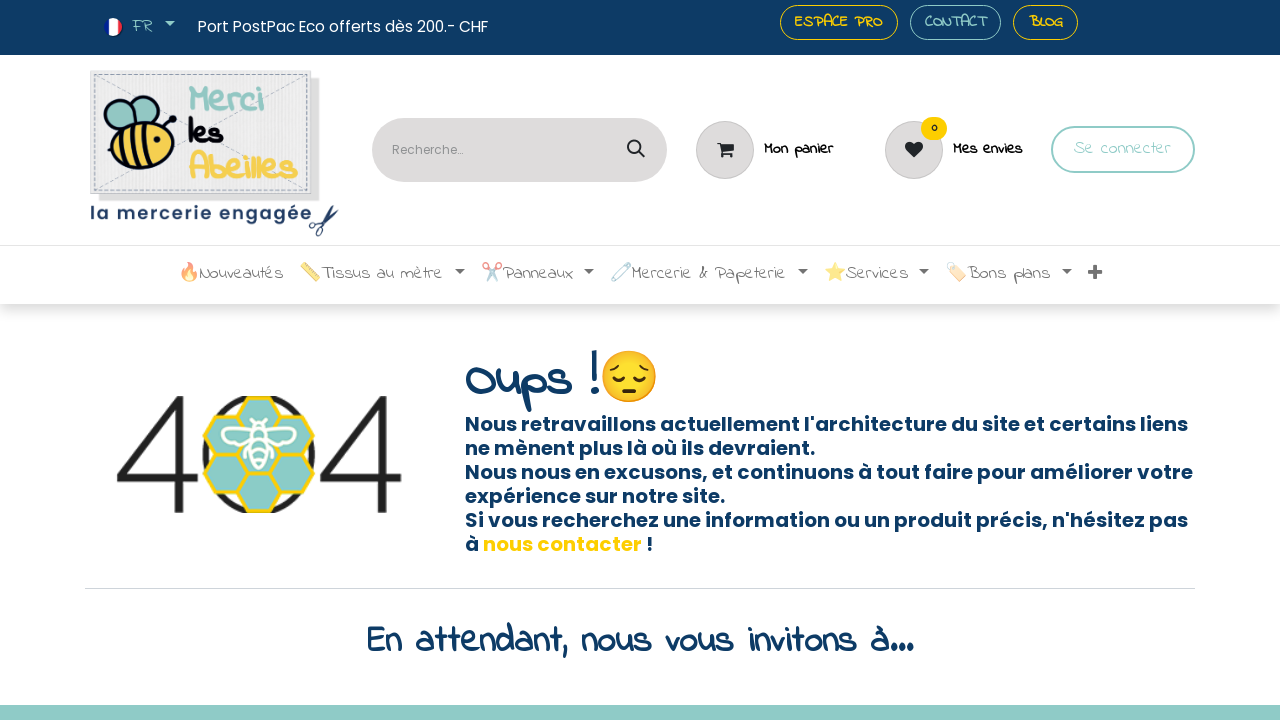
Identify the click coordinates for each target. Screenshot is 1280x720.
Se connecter (1122, 149)
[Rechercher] (636, 150)
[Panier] (764, 150)
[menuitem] (230, 275)
